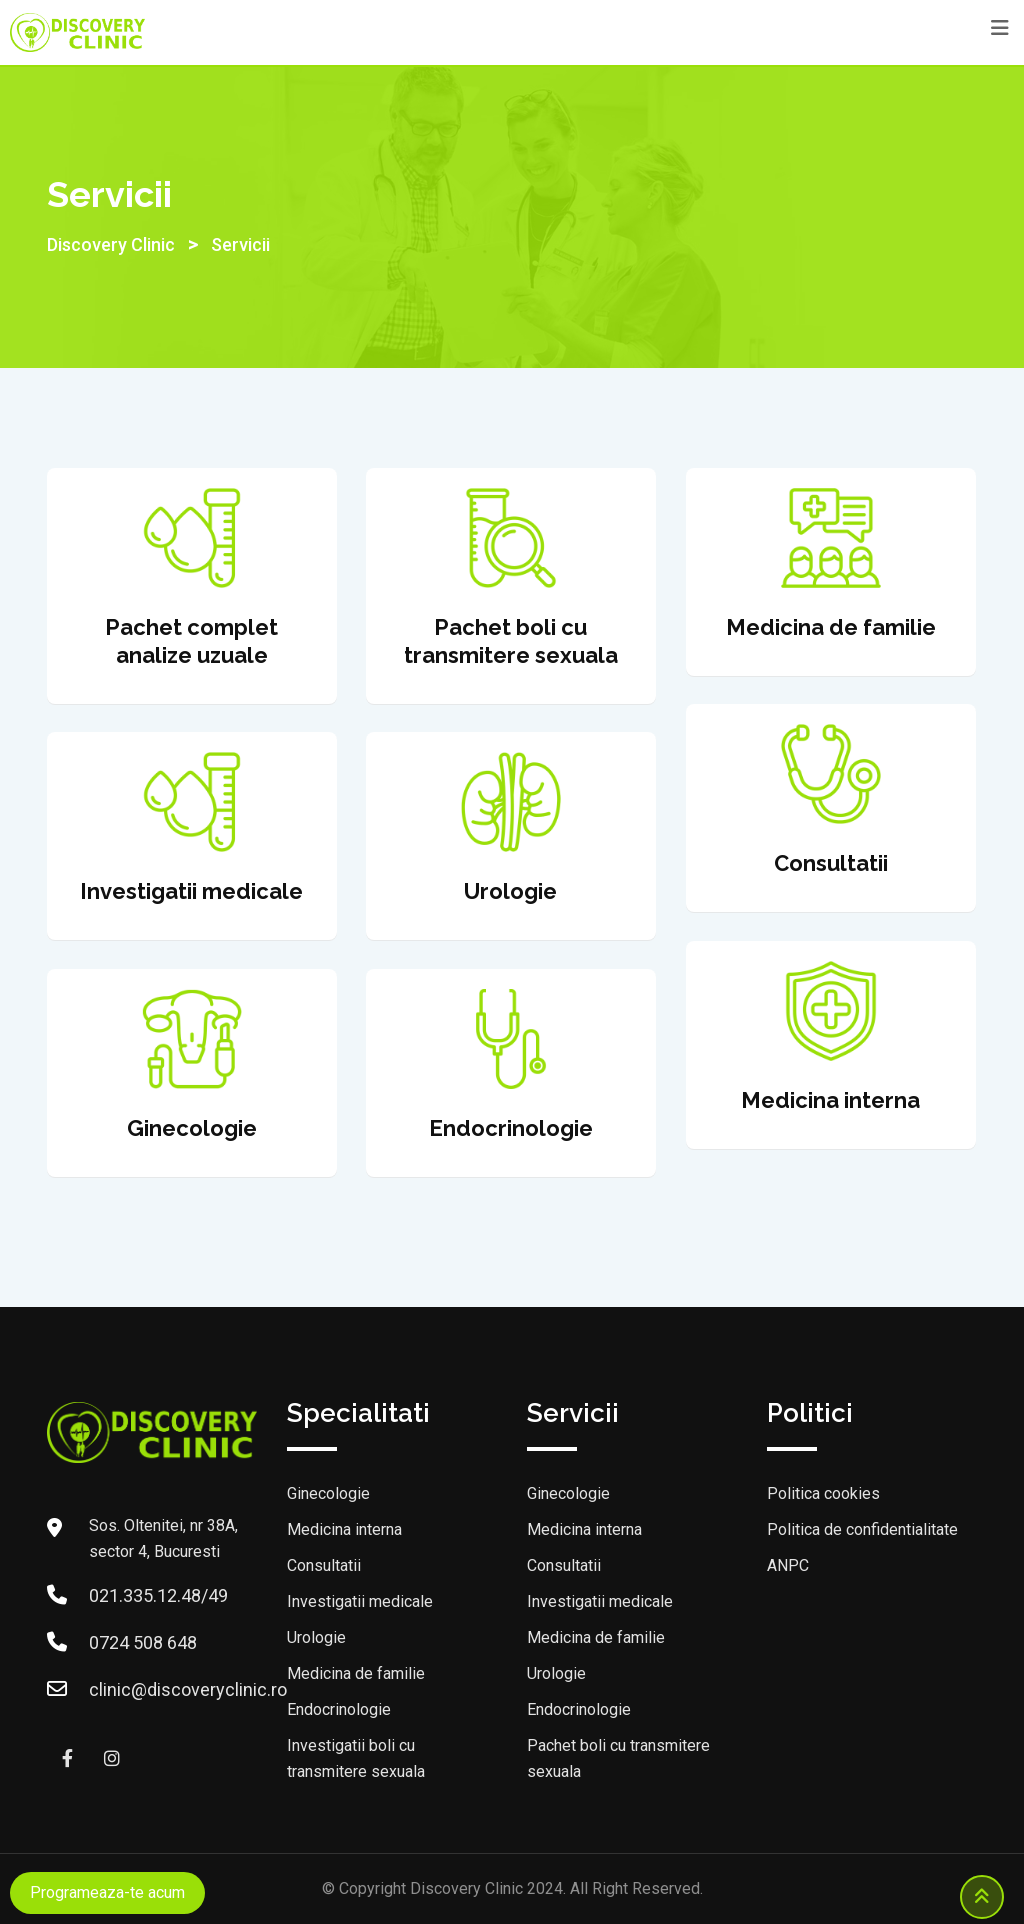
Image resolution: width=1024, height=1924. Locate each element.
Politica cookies (823, 1493)
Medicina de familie (356, 1673)
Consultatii (324, 1565)
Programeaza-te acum (107, 1892)
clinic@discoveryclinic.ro (188, 1689)
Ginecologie (328, 1493)
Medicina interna (344, 1529)
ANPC (788, 1565)
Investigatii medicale (360, 1601)
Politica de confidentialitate (862, 1529)
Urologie (316, 1637)
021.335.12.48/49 (158, 1595)
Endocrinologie (339, 1709)
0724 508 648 (143, 1642)
